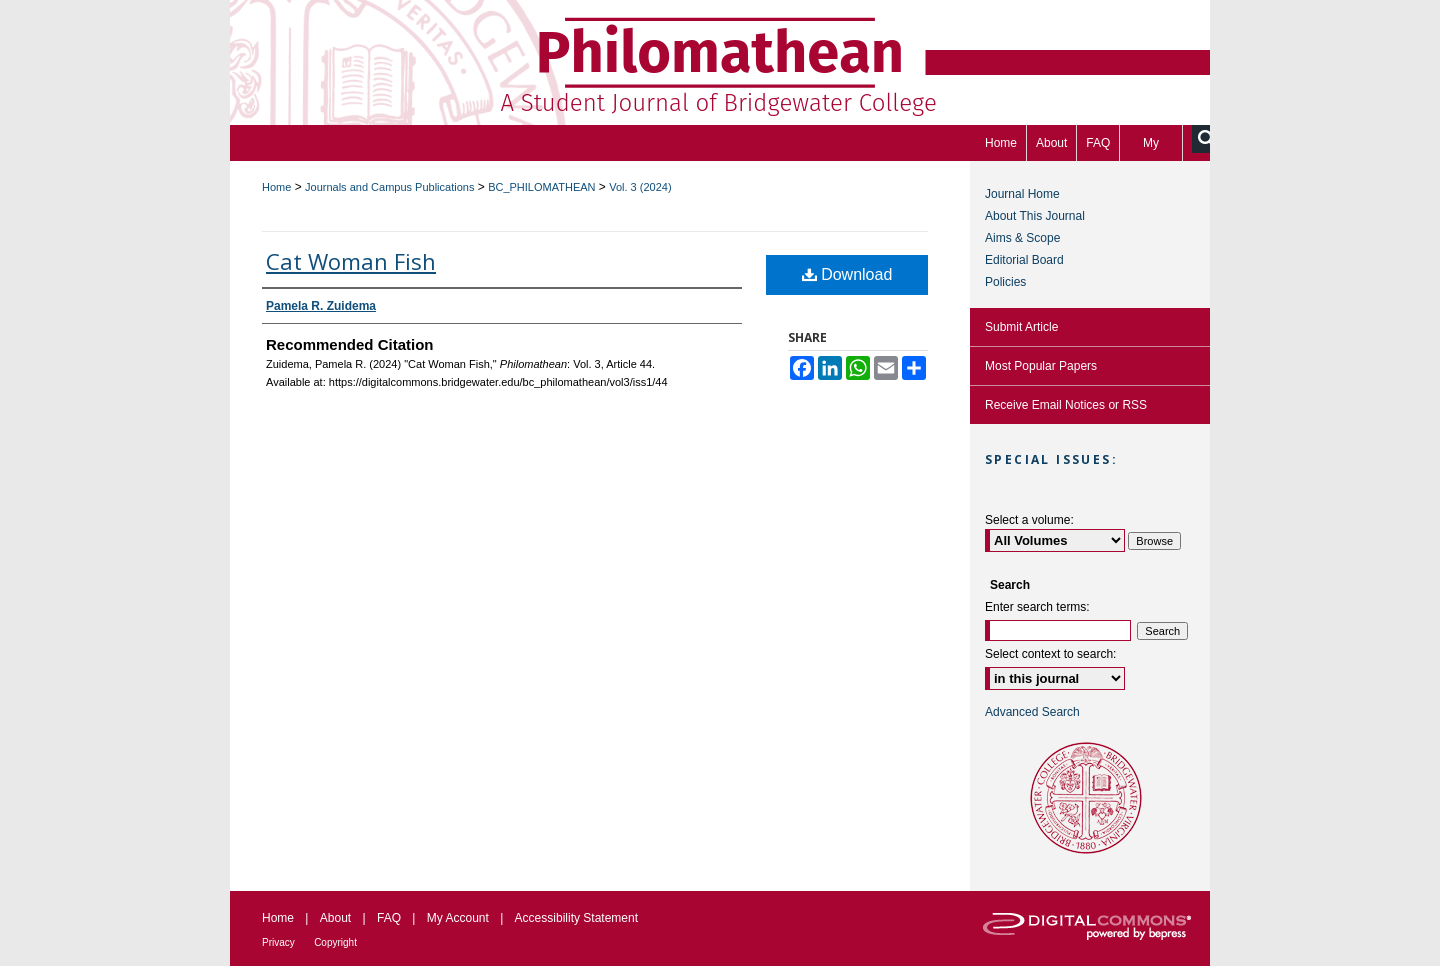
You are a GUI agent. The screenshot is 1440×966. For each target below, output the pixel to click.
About (335, 918)
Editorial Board (1024, 260)
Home (276, 187)
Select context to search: (1050, 654)
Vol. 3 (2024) (640, 187)
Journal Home (1022, 194)
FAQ (389, 918)
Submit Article (1021, 327)
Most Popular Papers (1041, 366)
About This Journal (1035, 216)
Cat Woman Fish (351, 261)
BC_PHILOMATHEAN (541, 187)
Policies (1005, 282)
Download (847, 274)
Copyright (335, 942)
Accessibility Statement (576, 918)
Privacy (278, 942)
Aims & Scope (1022, 238)
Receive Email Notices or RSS (1066, 405)
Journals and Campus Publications (389, 187)
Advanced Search (1032, 712)
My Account (458, 918)
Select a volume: (1029, 520)
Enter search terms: (1037, 607)
